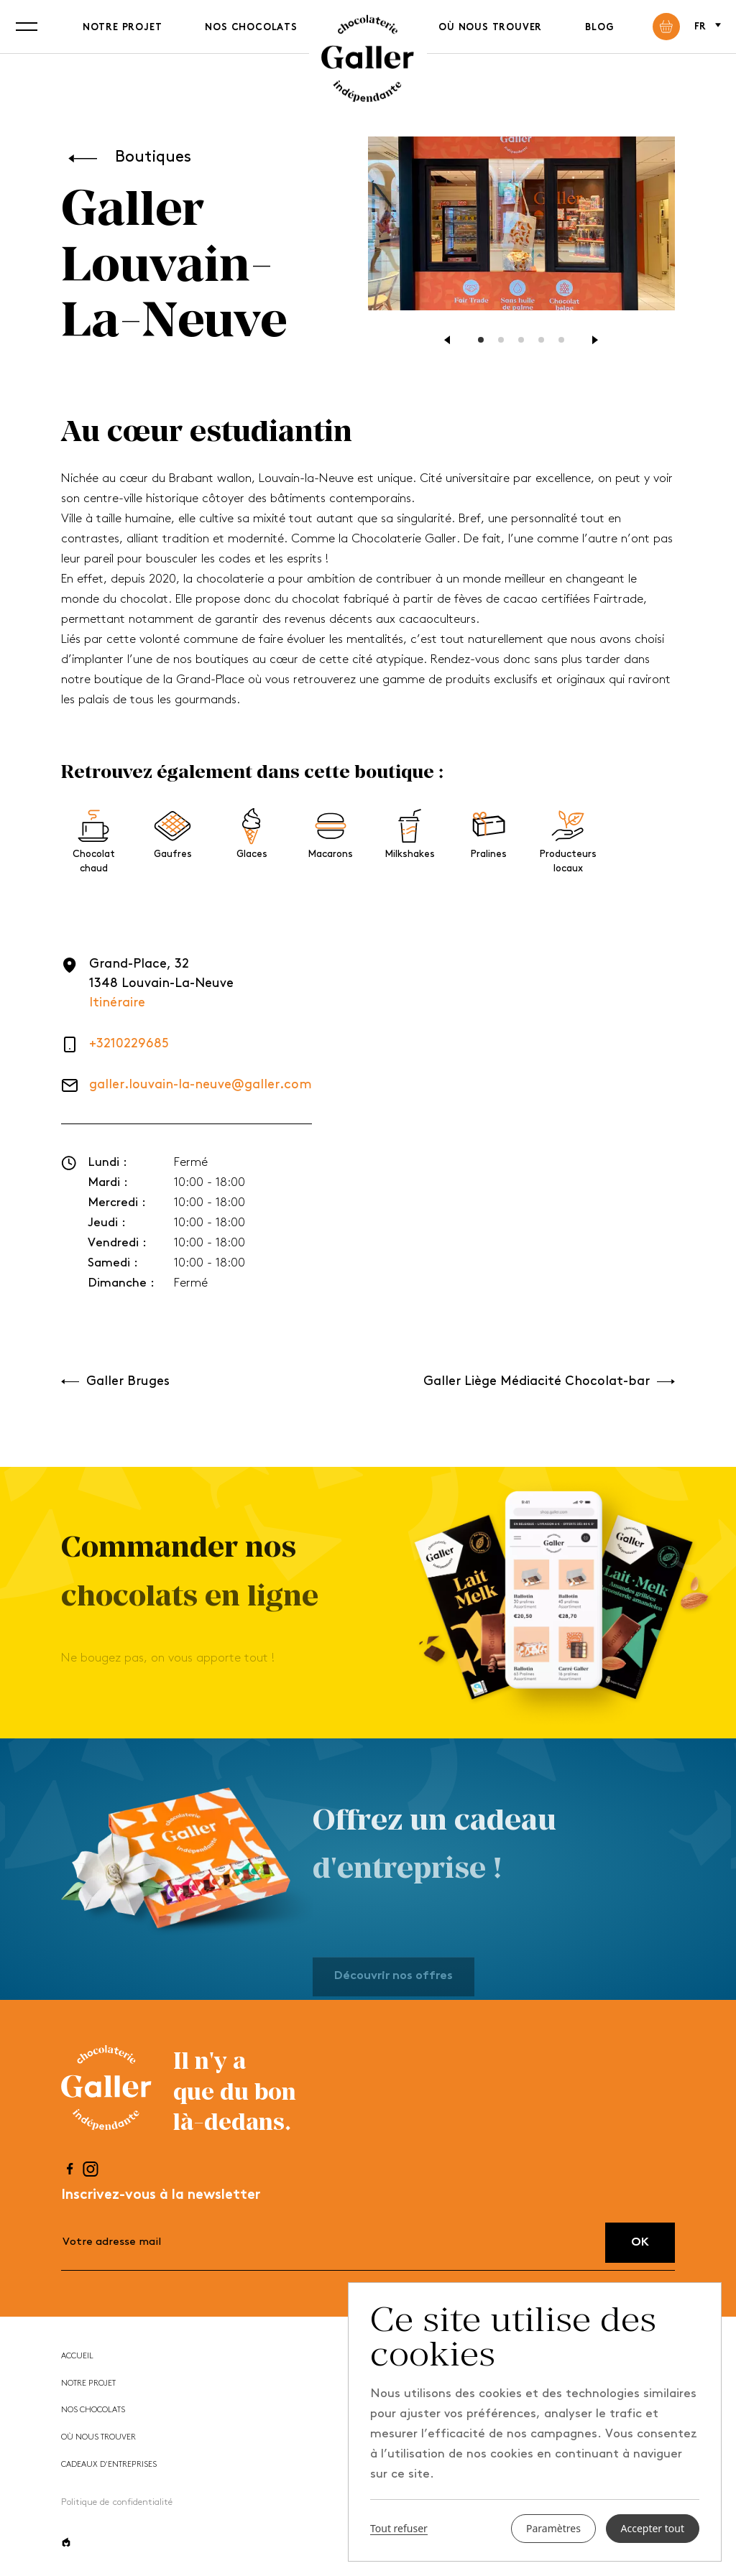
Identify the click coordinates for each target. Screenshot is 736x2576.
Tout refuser (399, 2528)
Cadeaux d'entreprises (109, 2465)
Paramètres (553, 2528)
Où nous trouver (490, 27)
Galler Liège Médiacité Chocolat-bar (549, 1382)
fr (707, 26)
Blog (599, 27)
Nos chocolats (251, 27)
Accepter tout (653, 2528)
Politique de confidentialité (116, 2502)
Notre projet (122, 27)
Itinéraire (117, 1003)
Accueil (77, 2356)
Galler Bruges (115, 1382)
